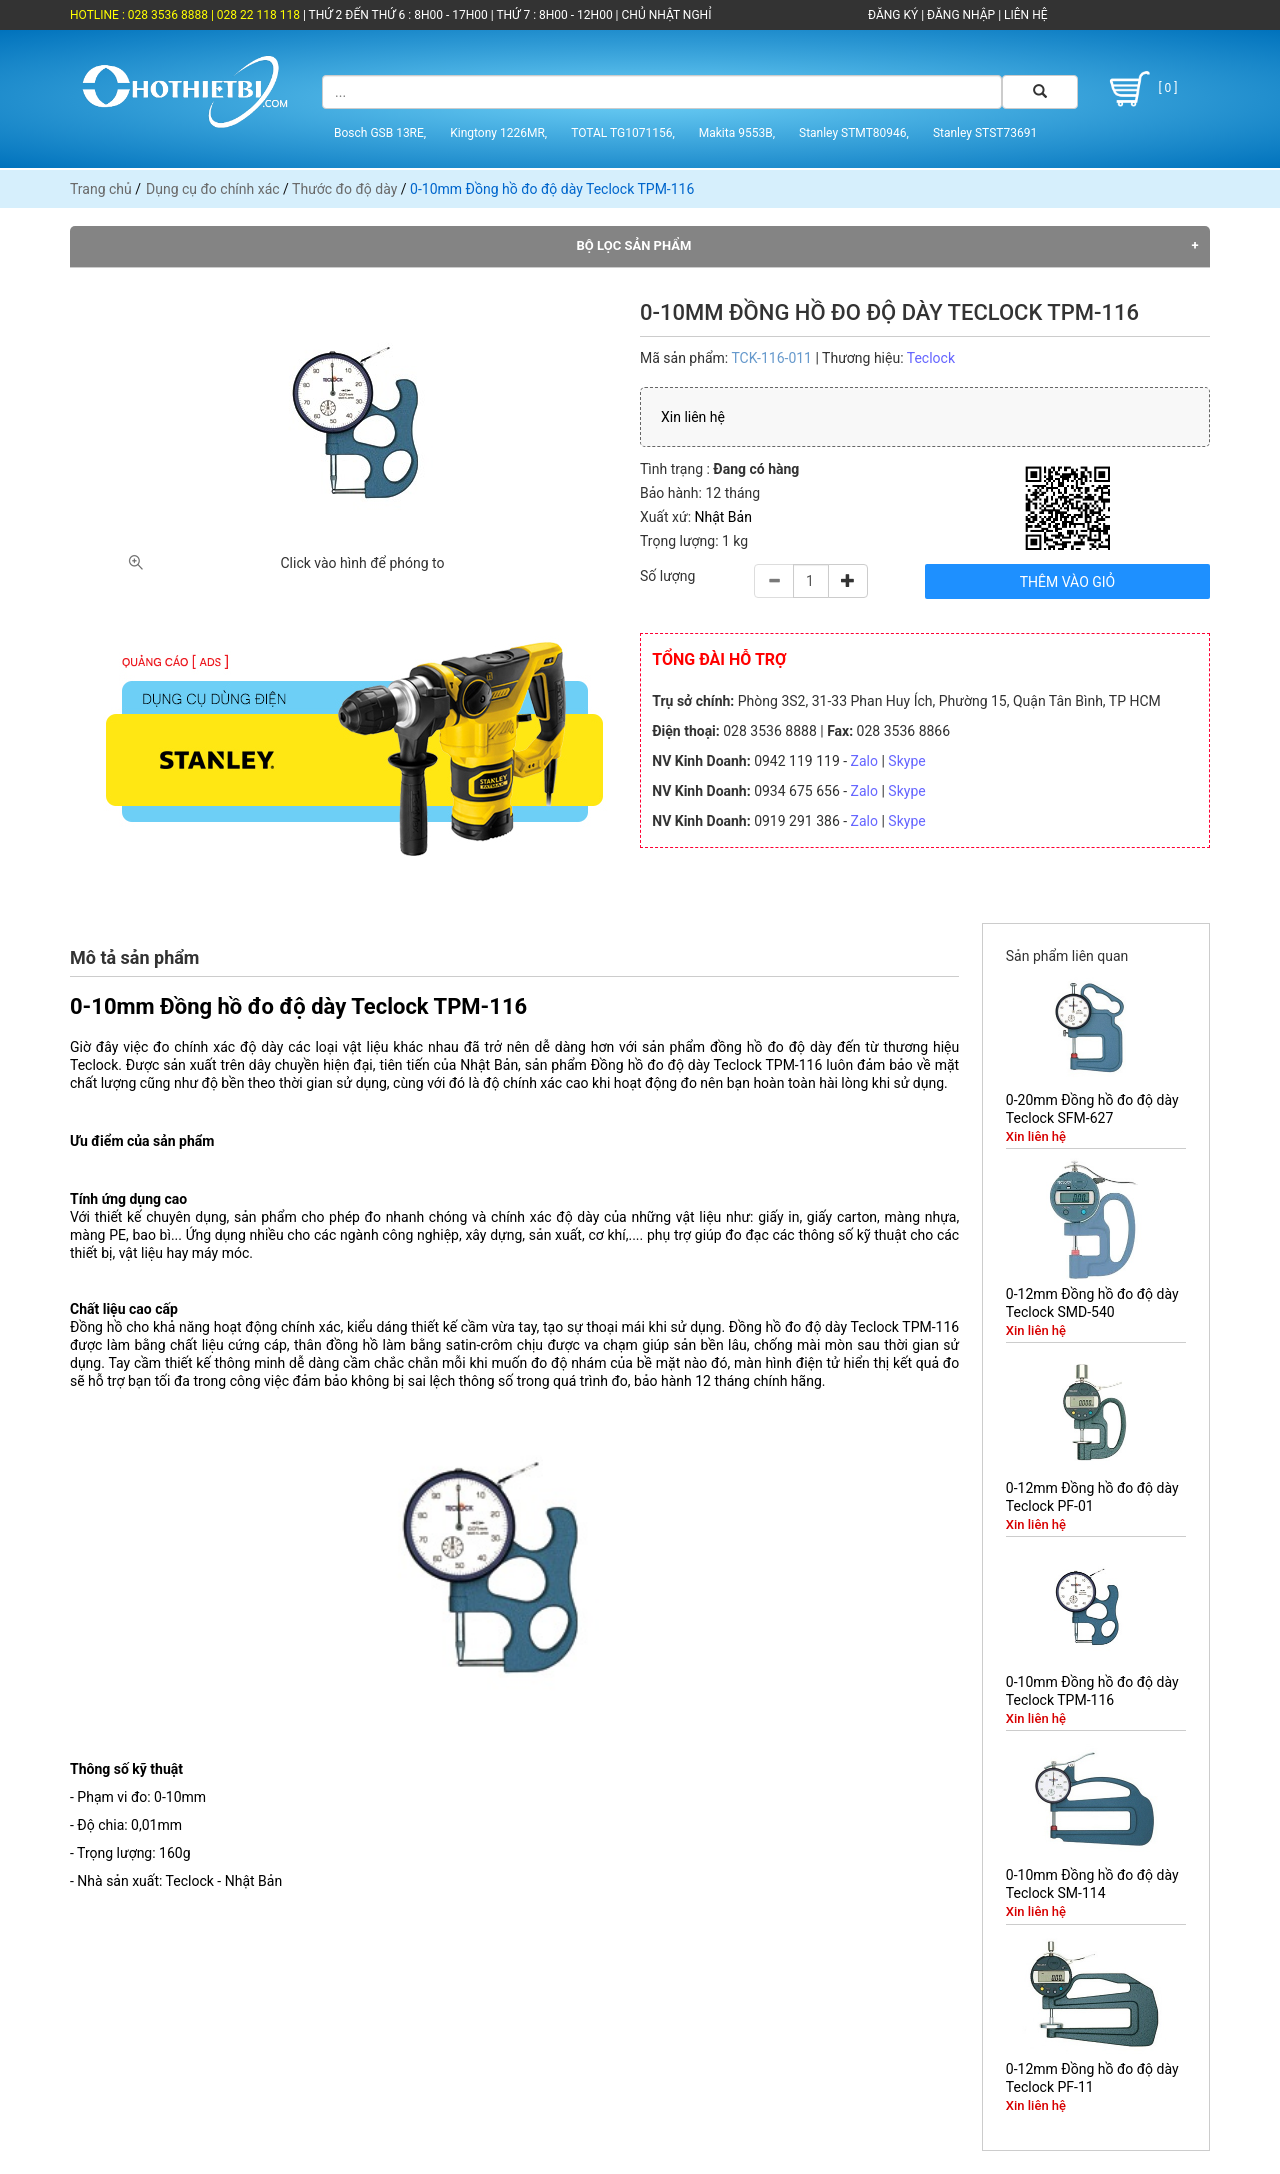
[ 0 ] (1140, 89)
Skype (906, 761)
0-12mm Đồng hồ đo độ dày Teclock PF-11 (1092, 2078)
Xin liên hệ (693, 417)
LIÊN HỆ (1024, 15)
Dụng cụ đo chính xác (213, 189)
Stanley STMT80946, (854, 133)
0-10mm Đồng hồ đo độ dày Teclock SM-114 (1092, 1884)
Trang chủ (101, 189)
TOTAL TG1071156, (623, 133)
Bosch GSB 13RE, (380, 133)
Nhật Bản (723, 517)
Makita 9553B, (737, 133)
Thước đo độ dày (344, 189)
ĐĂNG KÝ (893, 15)
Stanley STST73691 (985, 133)
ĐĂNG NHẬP (961, 15)
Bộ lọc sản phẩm (634, 245)
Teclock (931, 358)
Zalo (864, 761)
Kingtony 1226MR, (498, 133)
